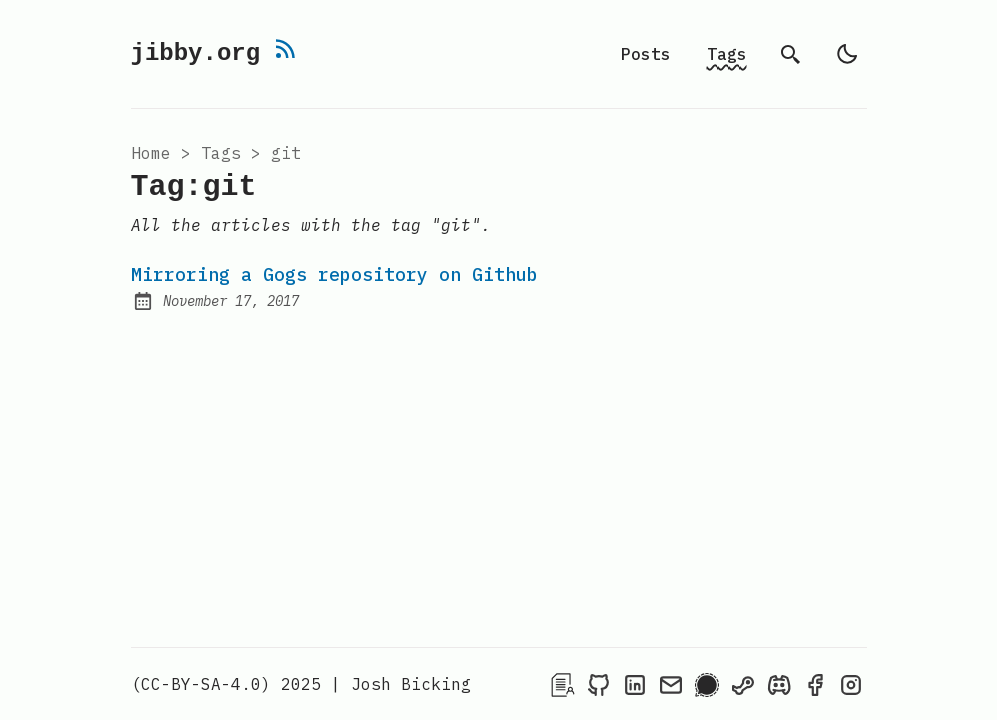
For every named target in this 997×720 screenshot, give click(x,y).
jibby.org (203, 51)
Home (151, 154)
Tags (727, 54)
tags (221, 154)
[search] (791, 54)
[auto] (847, 54)
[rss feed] (291, 35)
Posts (646, 54)
